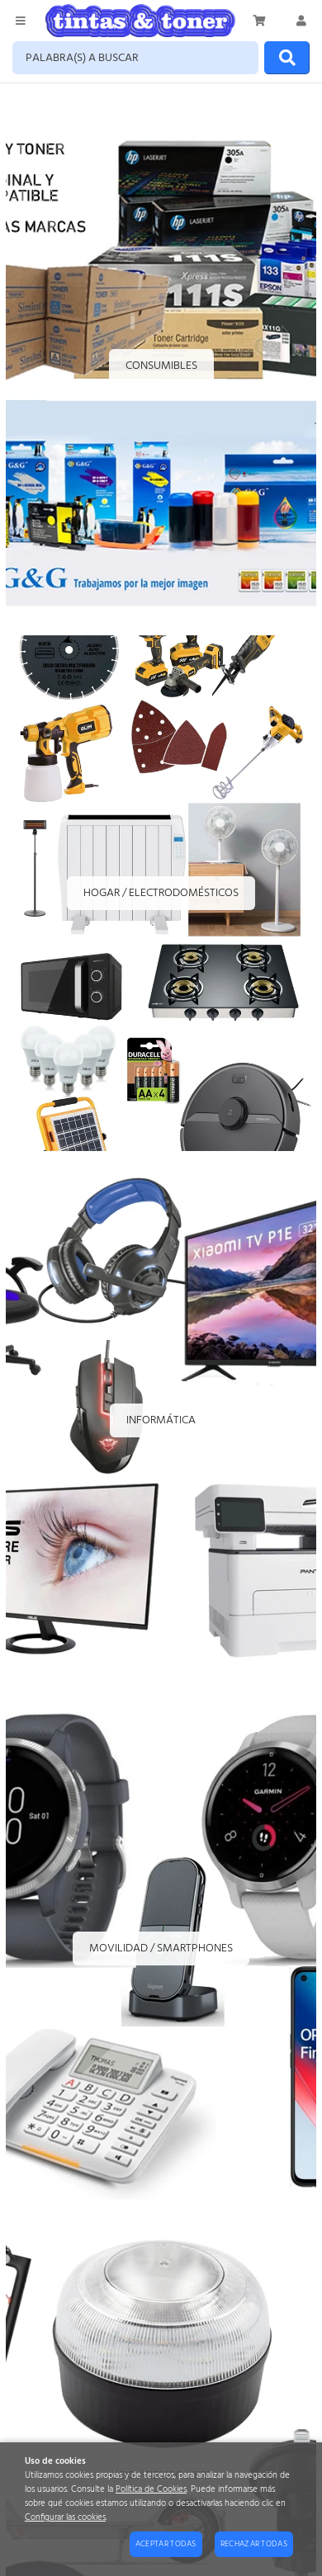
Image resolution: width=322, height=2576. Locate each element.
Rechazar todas (253, 2543)
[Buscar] (287, 57)
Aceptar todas (166, 2543)
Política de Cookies (151, 2490)
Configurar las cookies (65, 2518)
